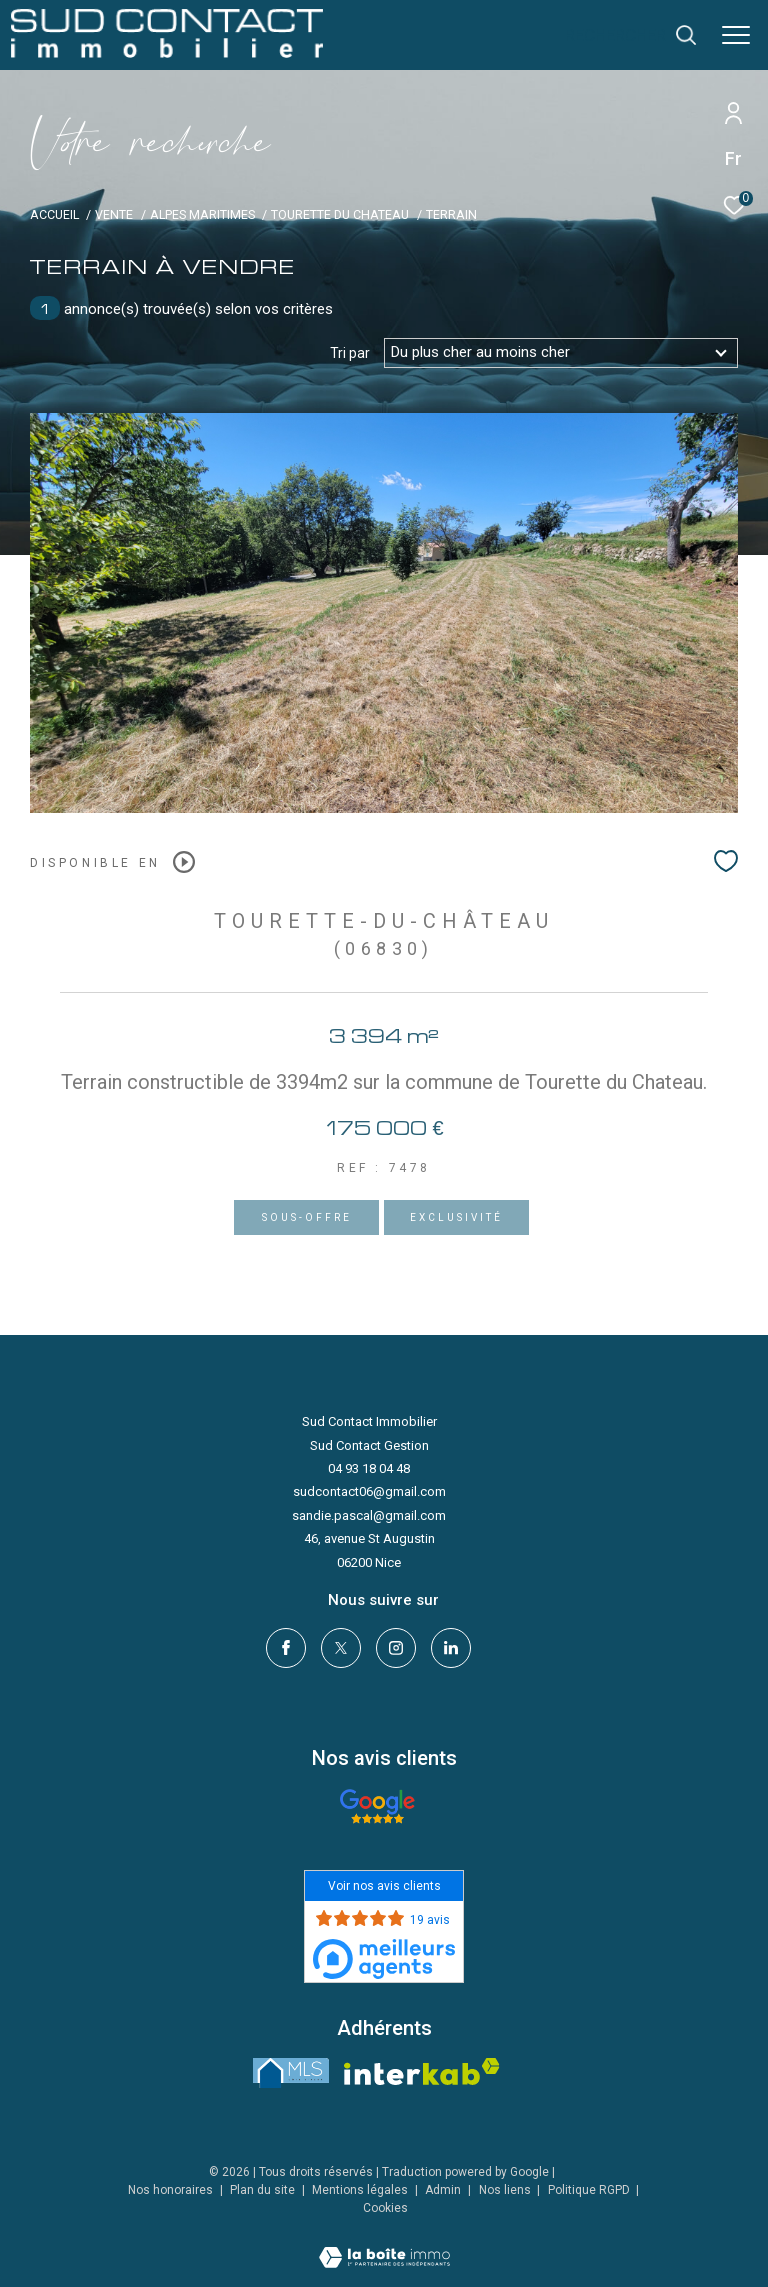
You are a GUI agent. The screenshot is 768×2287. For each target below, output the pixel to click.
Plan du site (264, 2190)
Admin (444, 2190)
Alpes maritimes (202, 214)
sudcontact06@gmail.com (369, 1491)
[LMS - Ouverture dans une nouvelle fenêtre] (291, 2073)
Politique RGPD (589, 2190)
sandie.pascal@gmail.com (369, 1515)
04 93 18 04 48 (369, 1468)
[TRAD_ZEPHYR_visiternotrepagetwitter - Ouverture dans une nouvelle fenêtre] (341, 1648)
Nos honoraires (170, 2190)
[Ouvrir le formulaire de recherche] (631, 35)
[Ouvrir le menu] (736, 35)
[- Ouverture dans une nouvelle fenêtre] (377, 1806)
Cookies (385, 2208)
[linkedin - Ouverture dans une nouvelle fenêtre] (451, 1648)
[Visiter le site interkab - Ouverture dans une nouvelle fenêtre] (422, 2071)
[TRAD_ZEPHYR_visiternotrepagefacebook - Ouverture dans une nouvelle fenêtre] (286, 1648)
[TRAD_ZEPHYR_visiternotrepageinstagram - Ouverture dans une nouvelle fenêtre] (396, 1648)
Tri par (350, 353)
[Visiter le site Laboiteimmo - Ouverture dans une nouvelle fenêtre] (384, 2244)
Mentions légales (361, 2190)
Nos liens (506, 2190)
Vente (114, 214)
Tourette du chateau (340, 214)
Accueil (54, 214)
